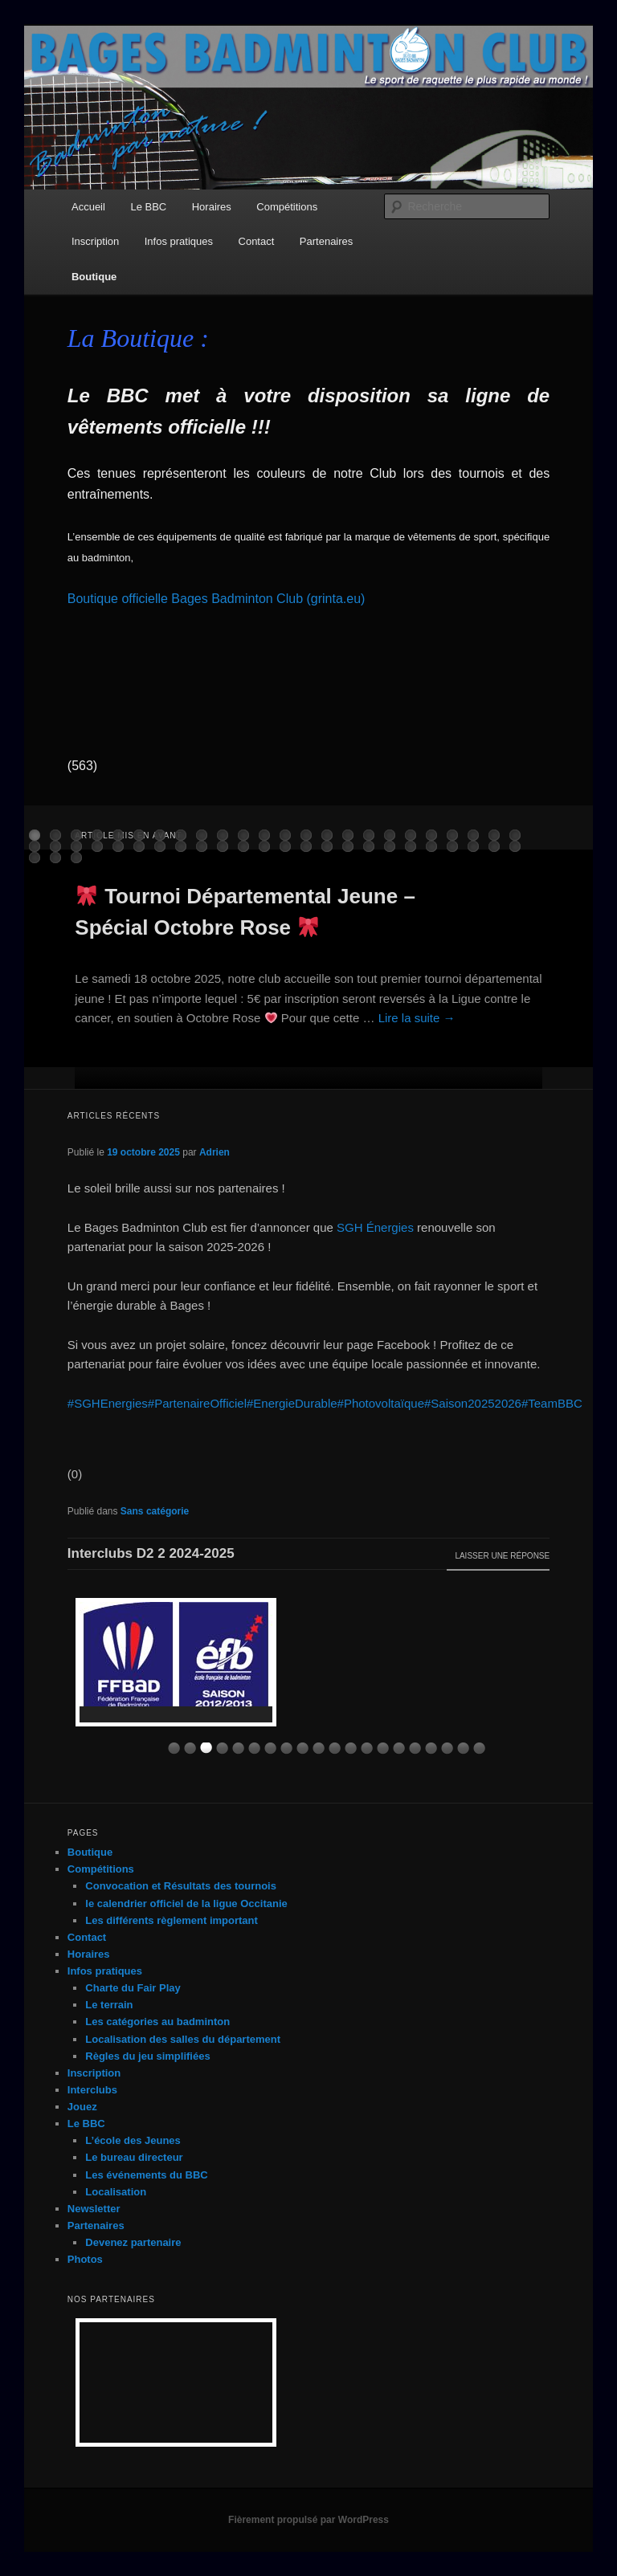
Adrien (214, 1152)
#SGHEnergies (107, 1403)
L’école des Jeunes (133, 2140)
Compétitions (286, 207)
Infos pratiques (179, 241)
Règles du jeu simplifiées (147, 2056)
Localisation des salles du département (182, 2039)
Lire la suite (417, 1018)
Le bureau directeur (133, 2157)
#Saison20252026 (472, 1403)
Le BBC (148, 207)
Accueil (88, 207)
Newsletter (94, 2209)
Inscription (95, 241)
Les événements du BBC (146, 2175)
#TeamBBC (551, 1403)
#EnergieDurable (292, 1403)
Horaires (211, 207)
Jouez (82, 2107)
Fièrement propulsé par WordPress (308, 2519)
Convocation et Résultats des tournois (180, 1886)
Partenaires (326, 241)
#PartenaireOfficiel (197, 1403)
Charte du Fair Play (132, 1988)
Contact (257, 241)
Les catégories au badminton (157, 2022)
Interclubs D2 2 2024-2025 (151, 1553)
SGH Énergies (375, 1227)
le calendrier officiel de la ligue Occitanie (186, 1903)
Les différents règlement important (171, 1920)
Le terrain (109, 2005)
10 (319, 1748)
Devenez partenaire (133, 2242)
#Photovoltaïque (380, 1403)
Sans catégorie (155, 1511)
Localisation (115, 2192)
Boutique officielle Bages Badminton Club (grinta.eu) (216, 598)
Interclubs (92, 2090)
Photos (85, 2259)
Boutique (94, 277)
